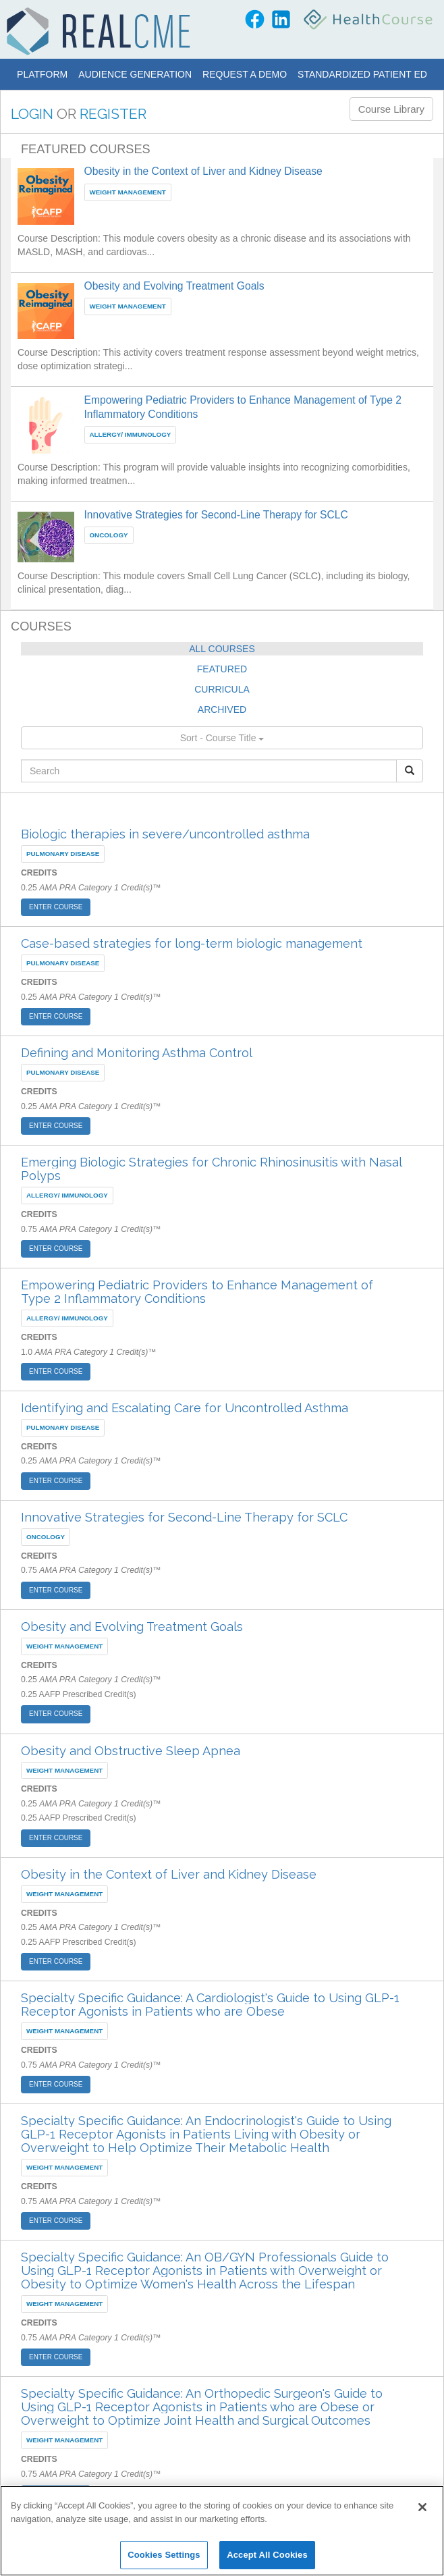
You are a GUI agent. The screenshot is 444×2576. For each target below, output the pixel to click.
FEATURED (222, 669)
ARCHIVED (222, 709)
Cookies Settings (164, 2555)
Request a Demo (244, 74)
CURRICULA (222, 689)
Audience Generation (135, 74)
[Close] (422, 2507)
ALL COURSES (222, 648)
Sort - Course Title (222, 737)
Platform (42, 74)
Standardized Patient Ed (362, 74)
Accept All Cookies (267, 2555)
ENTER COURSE (55, 907)
